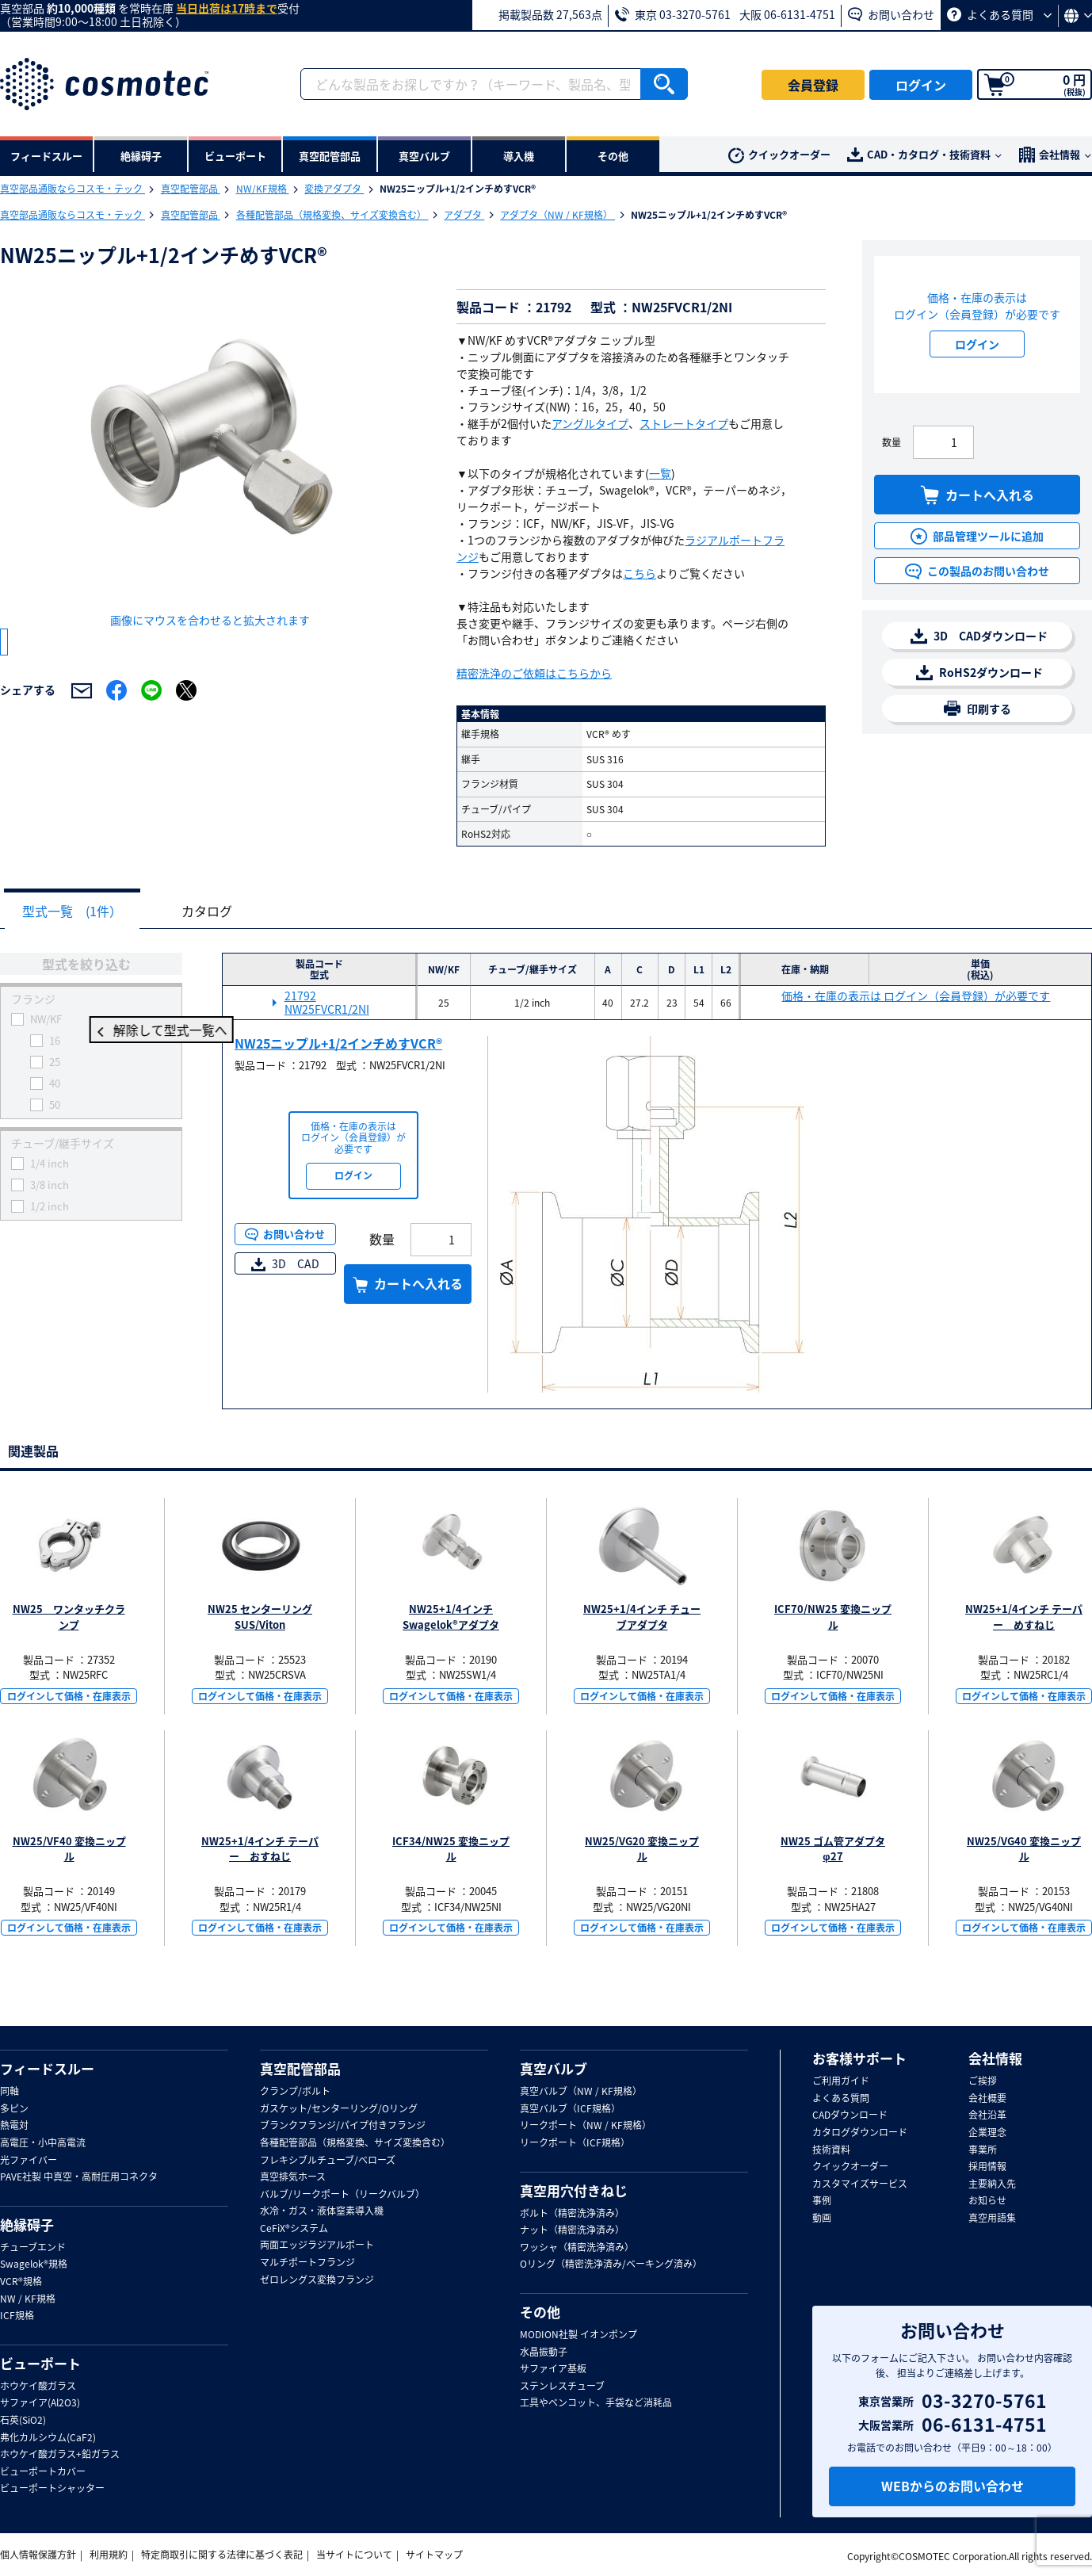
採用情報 (987, 2167)
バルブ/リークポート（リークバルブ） (342, 2194)
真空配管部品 (190, 189)
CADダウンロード (850, 2115)
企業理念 (987, 2133)
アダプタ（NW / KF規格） (557, 215)
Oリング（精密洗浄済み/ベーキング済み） (611, 2264)
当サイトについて (354, 2554)
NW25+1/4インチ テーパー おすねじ (260, 1849)
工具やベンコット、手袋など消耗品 (596, 2403)
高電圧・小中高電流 (43, 2143)
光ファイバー (28, 2160)
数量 (891, 442)
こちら (639, 573)
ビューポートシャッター (52, 2488)
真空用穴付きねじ (574, 2191)
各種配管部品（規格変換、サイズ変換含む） (332, 215)
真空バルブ (553, 2068)
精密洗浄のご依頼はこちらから (534, 673)
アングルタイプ (590, 423)
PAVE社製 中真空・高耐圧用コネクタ (79, 2177)
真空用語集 (992, 2218)
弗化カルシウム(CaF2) (48, 2438)
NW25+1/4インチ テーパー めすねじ (1023, 1617)
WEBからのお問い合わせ (952, 2485)
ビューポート (40, 2363)
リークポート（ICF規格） (575, 2143)
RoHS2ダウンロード (979, 672)
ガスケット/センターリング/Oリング (339, 2109)
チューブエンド (33, 2248)
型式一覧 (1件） (76, 911)
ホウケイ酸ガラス (38, 2386)
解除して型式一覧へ (91, 1031)
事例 (821, 2201)
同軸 (9, 2091)
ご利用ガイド (840, 2081)
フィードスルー (47, 2068)
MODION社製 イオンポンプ (578, 2335)
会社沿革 (987, 2115)
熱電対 (14, 2125)
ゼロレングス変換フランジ (317, 2280)
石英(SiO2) (23, 2420)
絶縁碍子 (27, 2225)
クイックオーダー (779, 155)
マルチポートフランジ (307, 2263)
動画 (821, 2218)
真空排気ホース (293, 2177)
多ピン (14, 2109)
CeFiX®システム (294, 2228)
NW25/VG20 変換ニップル (642, 1849)
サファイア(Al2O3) (40, 2403)
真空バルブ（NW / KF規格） (581, 2091)
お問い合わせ (891, 14)
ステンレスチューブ (562, 2386)
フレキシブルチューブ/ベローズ (327, 2160)
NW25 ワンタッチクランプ (69, 1617)
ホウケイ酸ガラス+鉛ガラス (60, 2454)
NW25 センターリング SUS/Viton (260, 1617)
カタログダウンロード (859, 2133)
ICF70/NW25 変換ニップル (833, 1617)
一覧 (660, 473)
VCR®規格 (21, 2282)
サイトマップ (434, 2554)
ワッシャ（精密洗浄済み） (577, 2248)
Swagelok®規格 (33, 2264)
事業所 (982, 2150)
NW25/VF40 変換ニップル (69, 1849)
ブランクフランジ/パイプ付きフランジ (343, 2125)
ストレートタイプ (684, 423)
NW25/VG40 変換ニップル (1024, 1849)
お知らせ (987, 2201)
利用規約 (109, 2554)
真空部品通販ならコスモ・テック (72, 189)
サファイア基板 (553, 2369)
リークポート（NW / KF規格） (585, 2125)
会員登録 (813, 84)
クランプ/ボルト (295, 2091)
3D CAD (285, 1264)
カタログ (218, 911)
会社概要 (987, 2099)
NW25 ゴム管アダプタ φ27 (833, 1849)
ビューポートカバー (43, 2472)
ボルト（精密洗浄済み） (572, 2213)
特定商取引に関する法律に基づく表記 (222, 2554)
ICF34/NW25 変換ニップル (451, 1849)
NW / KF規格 (27, 2299)
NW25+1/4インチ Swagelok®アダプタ (451, 1617)
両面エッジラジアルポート (317, 2245)
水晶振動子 (543, 2352)
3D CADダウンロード (979, 636)
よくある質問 (999, 14)
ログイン (920, 84)
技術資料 (831, 2150)
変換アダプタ (334, 189)
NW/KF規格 (262, 189)
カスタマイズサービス (859, 2184)
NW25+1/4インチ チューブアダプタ (642, 1617)
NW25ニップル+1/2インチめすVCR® (338, 1043)
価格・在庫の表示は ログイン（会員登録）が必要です (915, 996)
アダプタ (464, 215)
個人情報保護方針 (38, 2554)
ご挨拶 (982, 2081)
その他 (540, 2312)
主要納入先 (992, 2184)
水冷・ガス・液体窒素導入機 (322, 2211)
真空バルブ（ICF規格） (570, 2109)
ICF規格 (17, 2316)
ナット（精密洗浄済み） (572, 2230)
